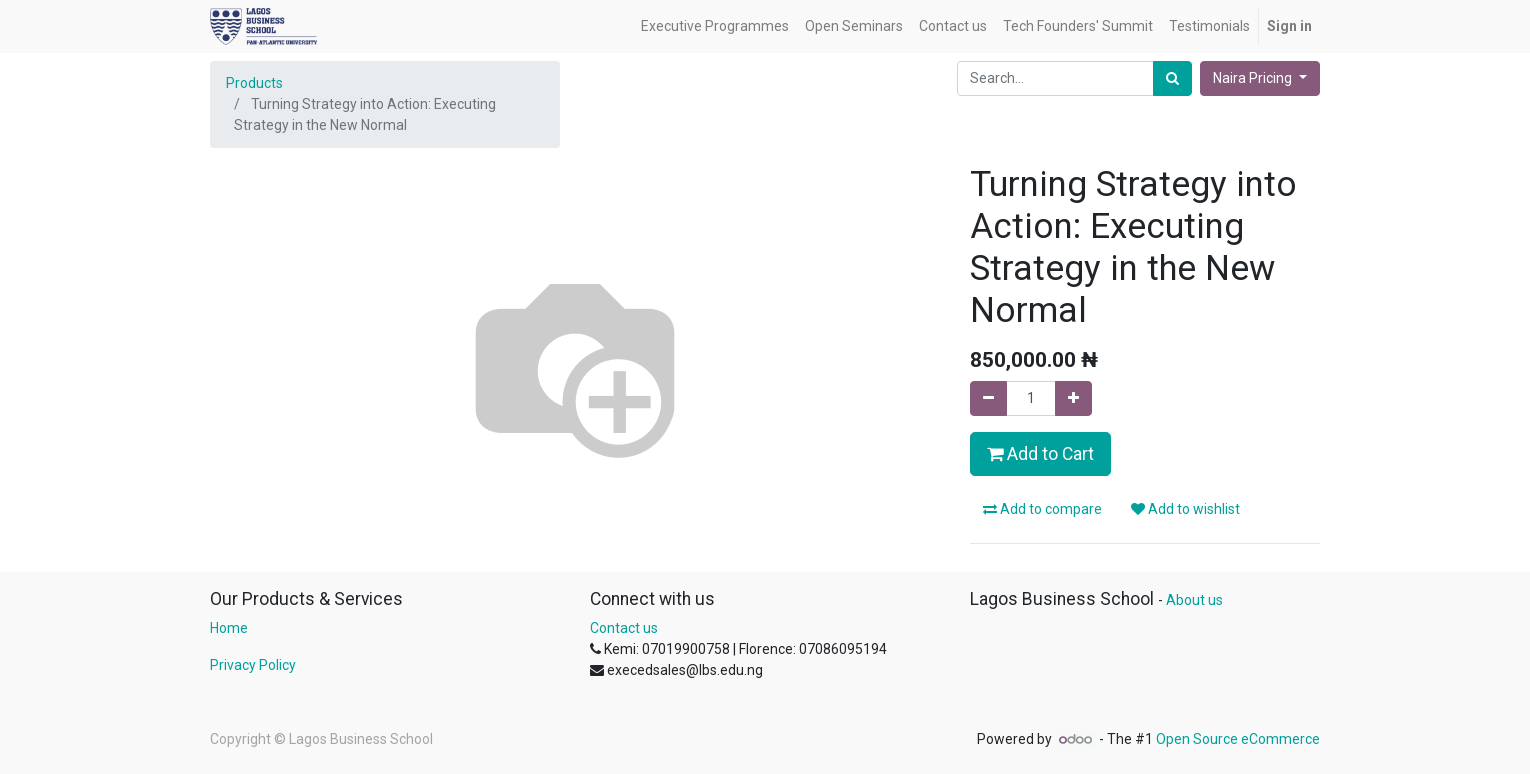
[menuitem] (715, 26)
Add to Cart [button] (1040, 454)
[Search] (1172, 78)
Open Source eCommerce (1238, 739)
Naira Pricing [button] (1254, 78)
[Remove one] (988, 398)
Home (229, 628)
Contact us (624, 628)
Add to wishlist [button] (1185, 509)
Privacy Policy (253, 665)
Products (254, 83)
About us (1194, 600)
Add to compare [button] (1042, 509)
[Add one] (1073, 398)
